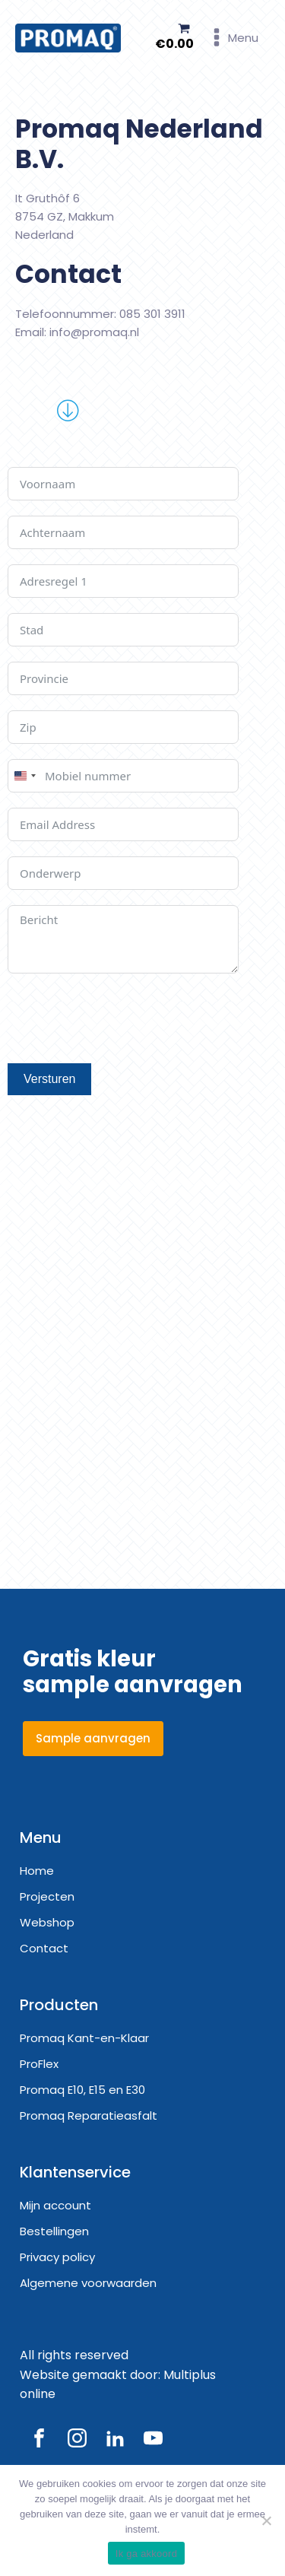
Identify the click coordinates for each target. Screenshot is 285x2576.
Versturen (49, 1078)
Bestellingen (54, 2231)
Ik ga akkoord (146, 2553)
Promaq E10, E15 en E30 (82, 2090)
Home (37, 1871)
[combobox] (24, 776)
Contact (44, 1948)
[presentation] (123, 1018)
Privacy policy (57, 2257)
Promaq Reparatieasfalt (88, 2115)
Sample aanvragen (93, 1738)
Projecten (47, 1896)
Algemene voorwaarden (88, 2283)
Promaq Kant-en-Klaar (84, 2038)
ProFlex (39, 2064)
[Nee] (266, 2520)
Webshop (47, 1922)
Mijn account (55, 2205)
